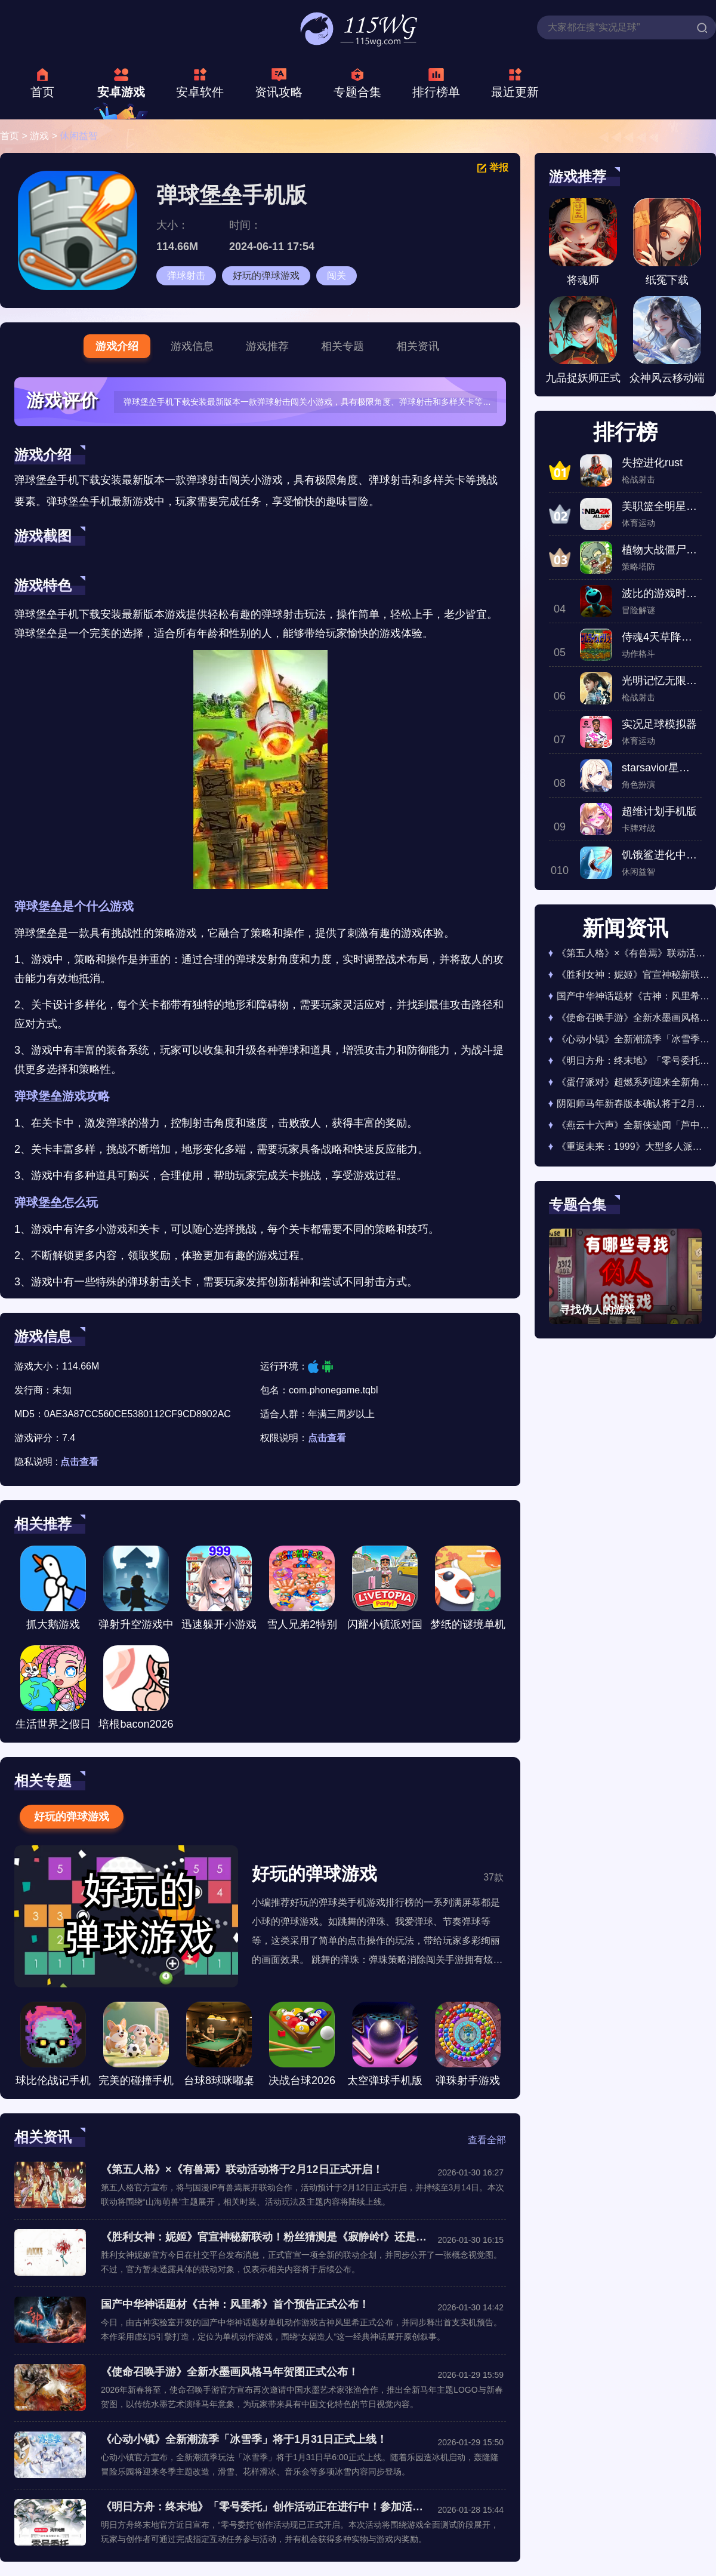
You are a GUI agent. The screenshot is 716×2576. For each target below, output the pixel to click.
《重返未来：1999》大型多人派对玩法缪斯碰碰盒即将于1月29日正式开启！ (633, 1146)
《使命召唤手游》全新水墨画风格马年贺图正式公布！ (230, 2372)
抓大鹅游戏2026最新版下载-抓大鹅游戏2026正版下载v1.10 (53, 1591)
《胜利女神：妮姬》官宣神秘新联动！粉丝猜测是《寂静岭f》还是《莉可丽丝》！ (265, 2237)
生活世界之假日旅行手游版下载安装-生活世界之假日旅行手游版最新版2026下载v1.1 (53, 1691)
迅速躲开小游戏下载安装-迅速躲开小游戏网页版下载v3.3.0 (219, 1591)
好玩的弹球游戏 (266, 275)
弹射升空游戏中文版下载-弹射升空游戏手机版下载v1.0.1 (136, 1591)
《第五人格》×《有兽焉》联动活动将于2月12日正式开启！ (242, 2169)
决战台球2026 (301, 2044)
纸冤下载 (667, 242)
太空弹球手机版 (384, 2044)
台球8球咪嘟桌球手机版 (219, 2047)
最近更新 (515, 92)
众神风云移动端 (667, 340)
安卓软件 (200, 92)
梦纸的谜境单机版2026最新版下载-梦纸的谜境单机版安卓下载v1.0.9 (467, 1591)
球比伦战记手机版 (53, 2047)
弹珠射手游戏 (468, 2044)
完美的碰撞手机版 (136, 2047)
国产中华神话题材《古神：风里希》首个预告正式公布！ (235, 2304)
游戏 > (45, 136)
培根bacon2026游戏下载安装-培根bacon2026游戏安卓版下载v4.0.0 (136, 1691)
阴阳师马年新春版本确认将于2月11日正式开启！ (633, 1103)
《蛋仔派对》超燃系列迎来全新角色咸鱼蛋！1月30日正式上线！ (633, 1082)
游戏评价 (62, 400)
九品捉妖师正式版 (583, 344)
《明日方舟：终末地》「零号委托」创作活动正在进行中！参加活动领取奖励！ (265, 2507)
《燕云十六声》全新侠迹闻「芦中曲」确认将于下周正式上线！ (633, 1125)
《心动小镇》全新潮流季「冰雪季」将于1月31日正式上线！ (244, 2439)
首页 (42, 92)
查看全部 (487, 2140)
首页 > (15, 136)
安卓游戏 (121, 92)
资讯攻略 (279, 92)
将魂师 (583, 242)
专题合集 (357, 92)
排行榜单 (436, 92)
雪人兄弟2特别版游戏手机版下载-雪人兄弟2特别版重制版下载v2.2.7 (302, 1591)
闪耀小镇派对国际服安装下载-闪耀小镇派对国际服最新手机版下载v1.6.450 (384, 1591)
